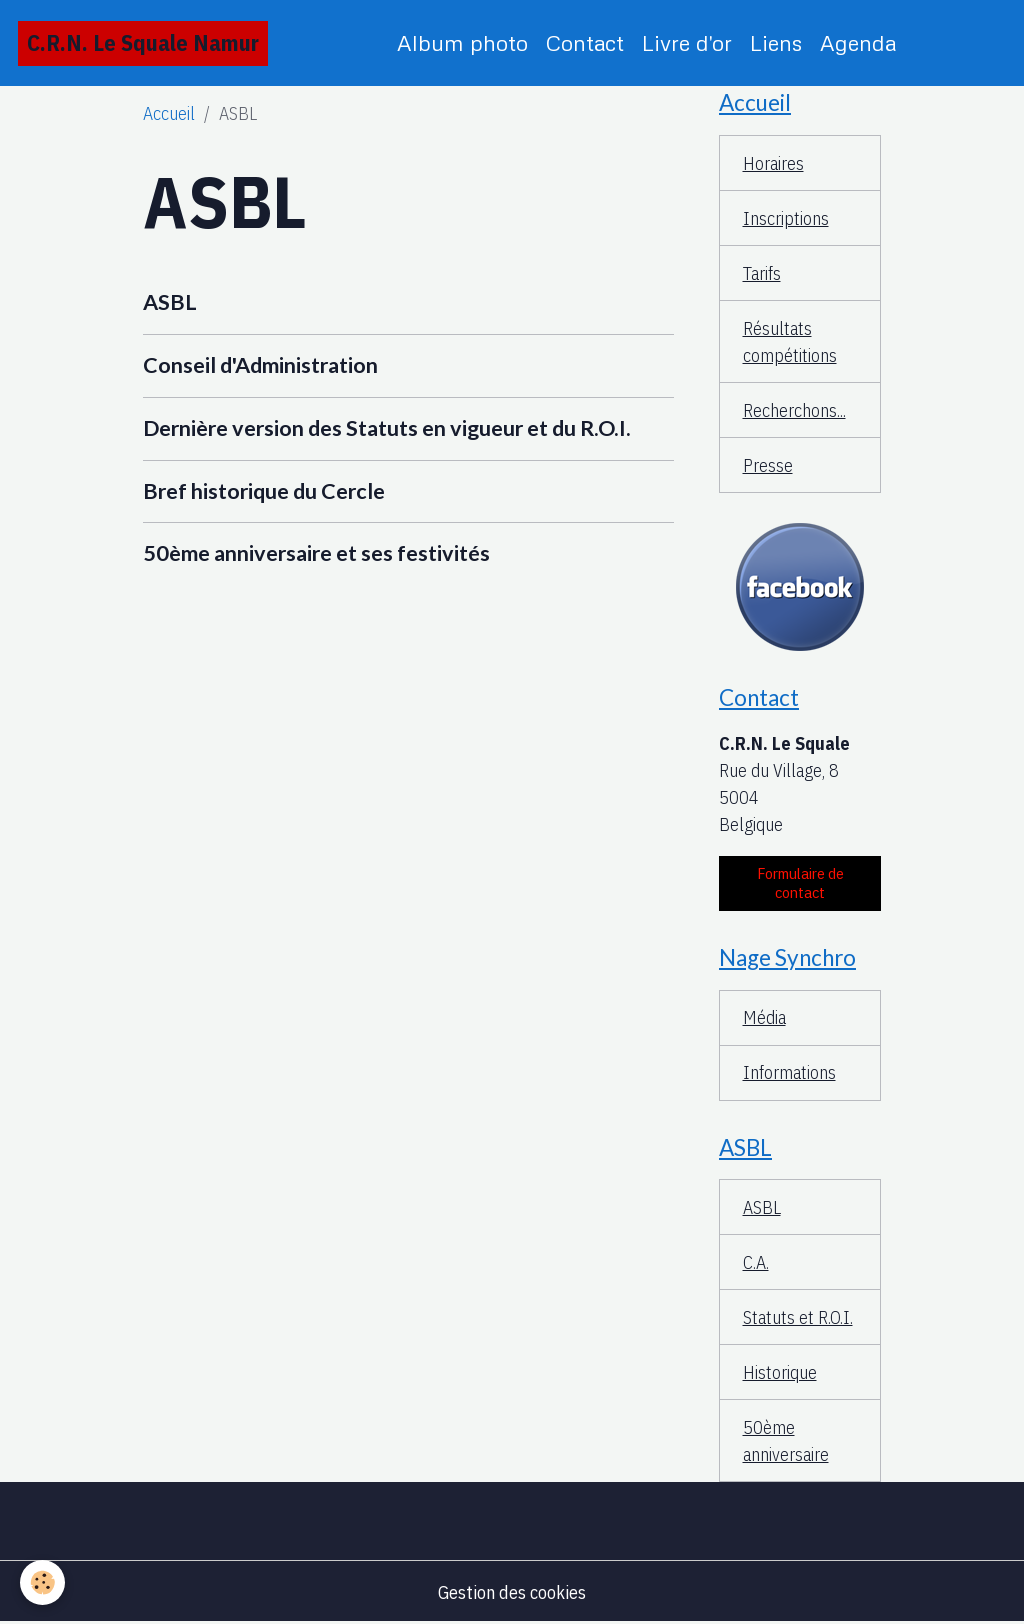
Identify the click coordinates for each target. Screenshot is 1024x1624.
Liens (776, 42)
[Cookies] (42, 1582)
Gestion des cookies (512, 1592)
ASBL (170, 302)
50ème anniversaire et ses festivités (316, 553)
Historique (780, 1372)
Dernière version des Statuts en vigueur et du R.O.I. (387, 428)
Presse (768, 465)
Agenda (858, 42)
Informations (789, 1072)
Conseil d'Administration (260, 365)
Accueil (169, 113)
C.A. (756, 1262)
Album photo (462, 42)
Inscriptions (786, 218)
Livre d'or (687, 42)
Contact (585, 42)
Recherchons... (794, 410)
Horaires (773, 163)
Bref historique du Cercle (264, 491)
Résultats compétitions (790, 342)
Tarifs (762, 273)
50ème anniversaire (786, 1441)
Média (764, 1017)
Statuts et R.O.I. (798, 1317)
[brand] (143, 43)
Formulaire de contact (800, 883)
